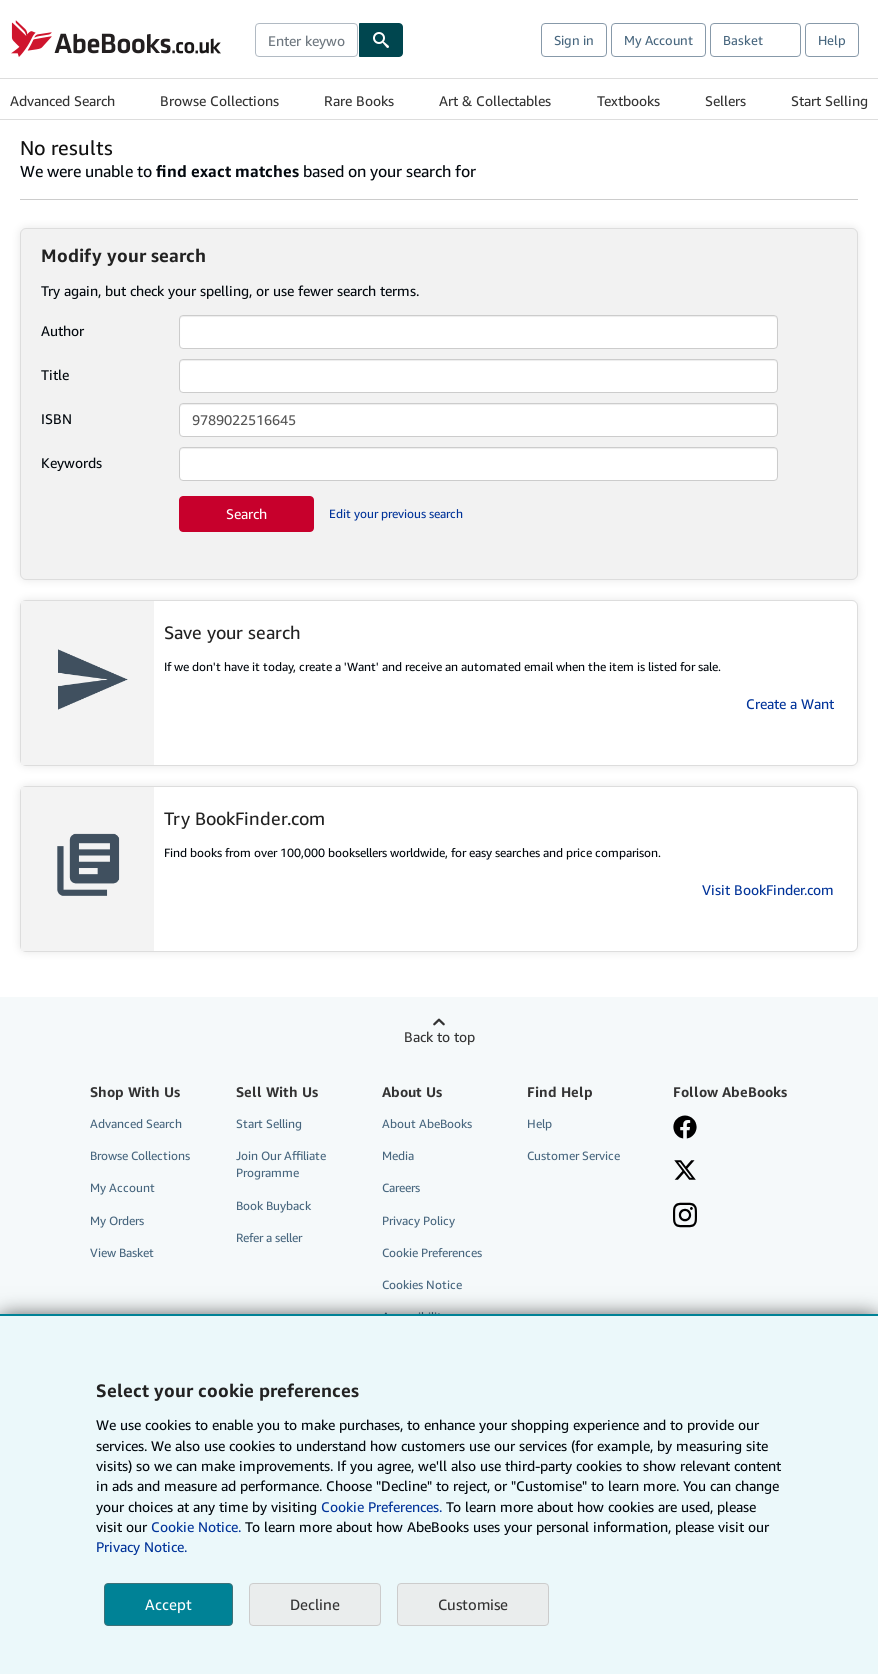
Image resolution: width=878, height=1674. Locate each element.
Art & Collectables (495, 100)
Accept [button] (168, 1604)
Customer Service (573, 1155)
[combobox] (306, 40)
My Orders (117, 1220)
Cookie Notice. (196, 1526)
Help (832, 40)
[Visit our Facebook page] (685, 1129)
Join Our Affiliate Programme (281, 1164)
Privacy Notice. (141, 1546)
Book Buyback (273, 1205)
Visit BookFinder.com (768, 889)
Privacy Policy (418, 1220)
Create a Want (790, 703)
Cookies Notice (422, 1284)
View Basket (122, 1252)
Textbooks (628, 100)
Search (246, 513)
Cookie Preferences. (381, 1506)
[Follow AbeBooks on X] (685, 1172)
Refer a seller (269, 1237)
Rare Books (359, 100)
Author (62, 330)
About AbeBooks (427, 1123)
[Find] (381, 40)
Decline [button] (315, 1604)
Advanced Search (62, 100)
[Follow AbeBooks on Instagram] (685, 1217)
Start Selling (829, 100)
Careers (401, 1187)
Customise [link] (473, 1604)
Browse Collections (219, 100)
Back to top (439, 1036)
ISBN (56, 418)
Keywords (71, 462)
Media (398, 1155)
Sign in (574, 40)
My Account (658, 40)
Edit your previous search (396, 513)
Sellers (725, 100)
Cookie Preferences (432, 1252)
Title (55, 374)
